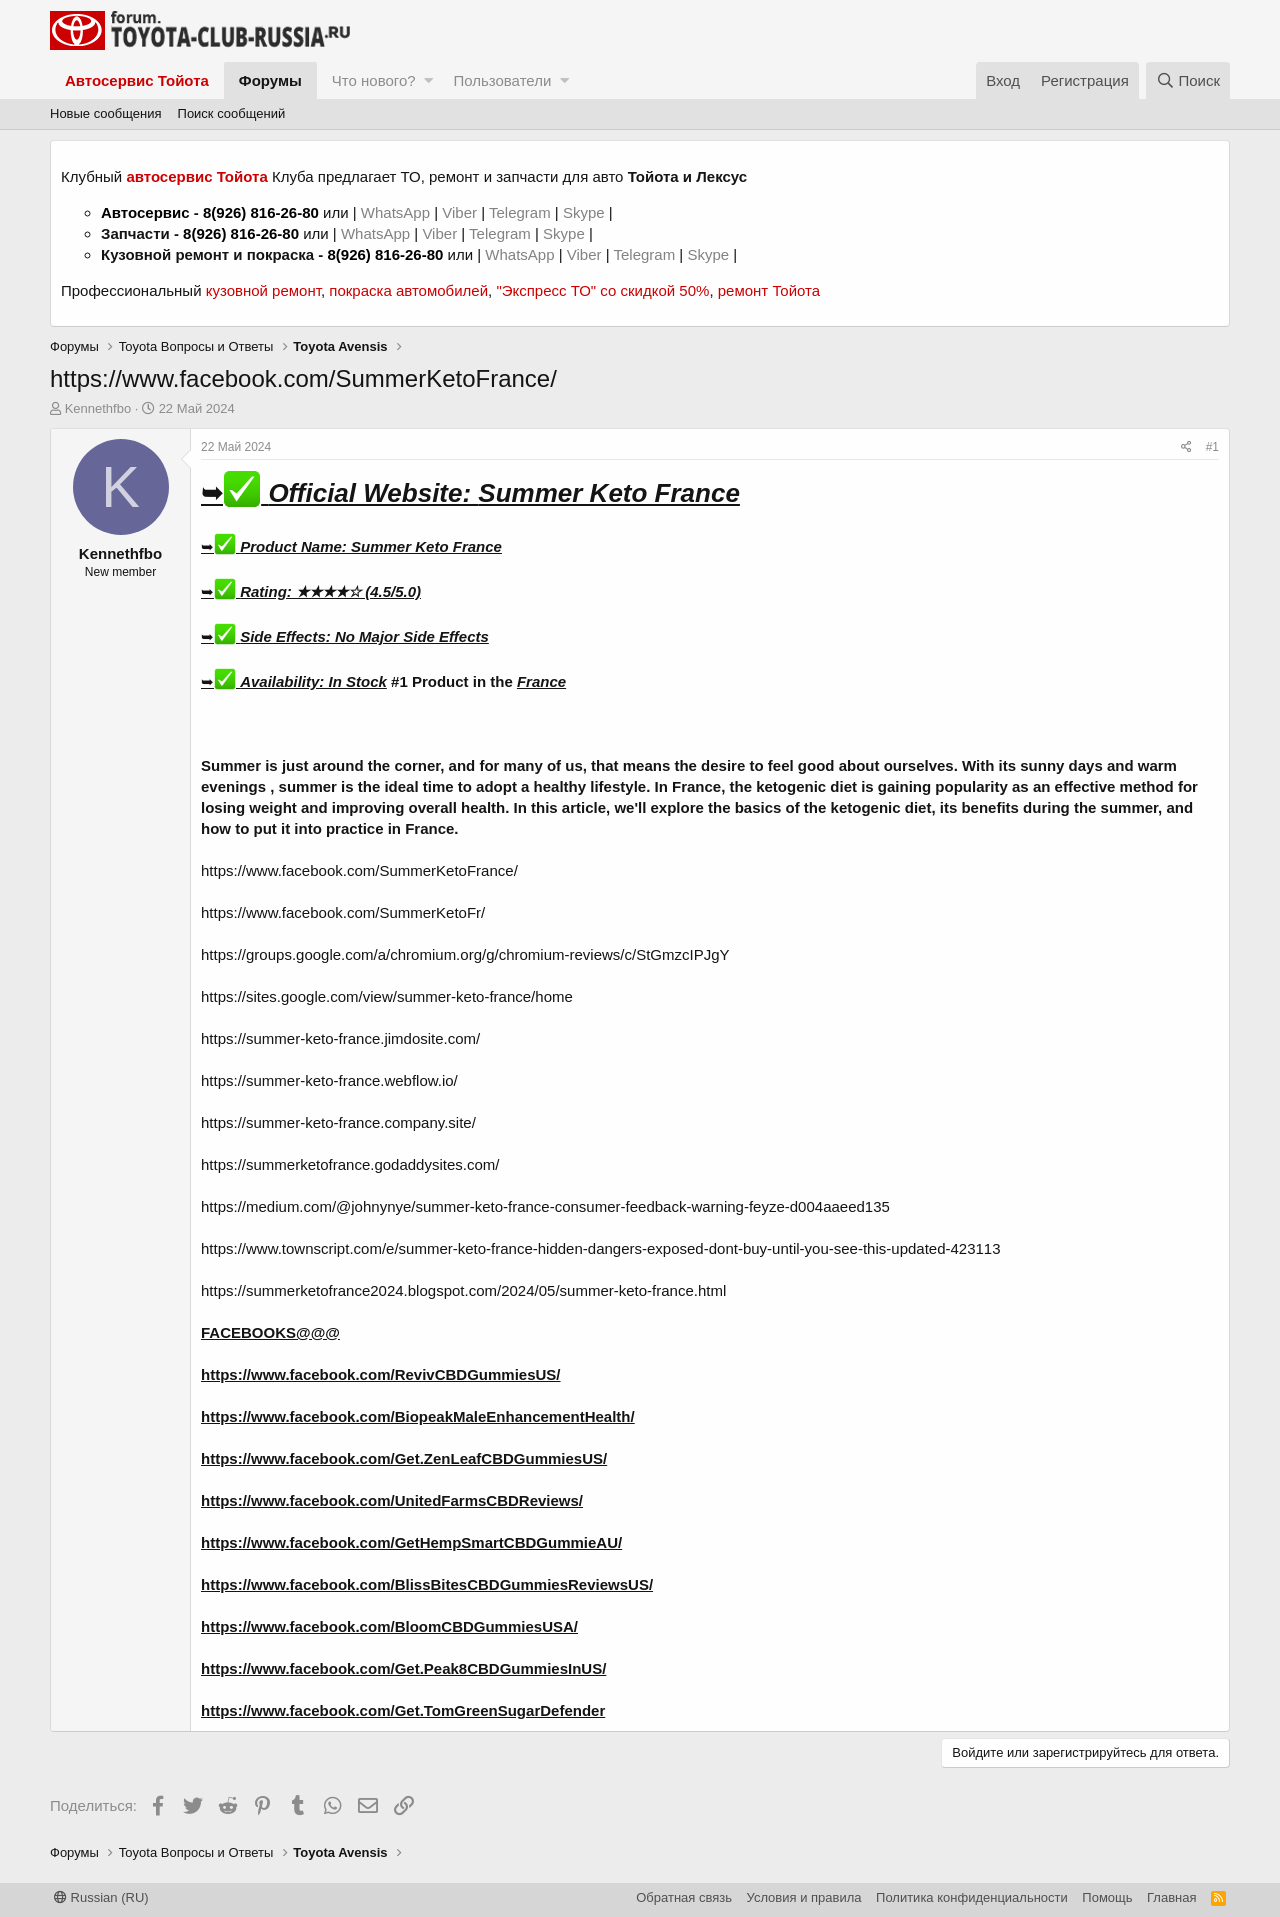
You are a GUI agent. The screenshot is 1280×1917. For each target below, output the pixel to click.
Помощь (1107, 1897)
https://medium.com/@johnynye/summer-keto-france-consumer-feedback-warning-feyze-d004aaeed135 (545, 1206)
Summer (231, 765)
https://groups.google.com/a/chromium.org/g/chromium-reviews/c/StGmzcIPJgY (465, 954)
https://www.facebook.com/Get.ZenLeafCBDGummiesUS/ (404, 1458)
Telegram (522, 212)
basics (758, 807)
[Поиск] (1188, 80)
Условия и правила (804, 1897)
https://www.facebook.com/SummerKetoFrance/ (359, 870)
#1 (1212, 447)
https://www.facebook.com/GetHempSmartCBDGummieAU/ (411, 1542)
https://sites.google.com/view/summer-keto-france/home (387, 996)
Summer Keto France (426, 546)
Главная (1171, 1897)
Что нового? (374, 80)
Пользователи (502, 80)
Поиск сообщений (232, 113)
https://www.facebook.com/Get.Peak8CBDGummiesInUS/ (403, 1668)
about (859, 765)
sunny (1042, 765)
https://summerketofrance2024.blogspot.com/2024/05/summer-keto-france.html (463, 1290)
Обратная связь (684, 1897)
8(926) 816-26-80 (261, 212)
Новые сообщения (106, 113)
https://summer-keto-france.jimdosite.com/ (340, 1038)
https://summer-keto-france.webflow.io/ (329, 1080)
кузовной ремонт (263, 290)
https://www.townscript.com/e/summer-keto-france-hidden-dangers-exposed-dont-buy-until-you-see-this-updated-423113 (601, 1248)
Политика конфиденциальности (972, 1897)
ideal (401, 786)
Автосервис (145, 212)
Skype (586, 212)
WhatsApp (397, 212)
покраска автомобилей (408, 290)
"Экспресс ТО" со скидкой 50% (602, 290)
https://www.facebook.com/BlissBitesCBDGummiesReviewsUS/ (427, 1584)
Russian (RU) (101, 1897)
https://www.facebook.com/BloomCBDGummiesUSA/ (389, 1626)
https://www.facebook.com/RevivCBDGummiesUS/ (381, 1374)
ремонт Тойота (769, 290)
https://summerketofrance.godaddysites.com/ (350, 1164)
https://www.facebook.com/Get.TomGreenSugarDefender (403, 1710)
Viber (459, 212)
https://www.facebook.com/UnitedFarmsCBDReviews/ (392, 1500)
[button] (428, 80)
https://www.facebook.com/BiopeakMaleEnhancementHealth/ (418, 1416)
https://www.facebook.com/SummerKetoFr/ (343, 912)
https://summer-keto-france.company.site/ (338, 1122)
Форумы (270, 80)
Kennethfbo (98, 408)
